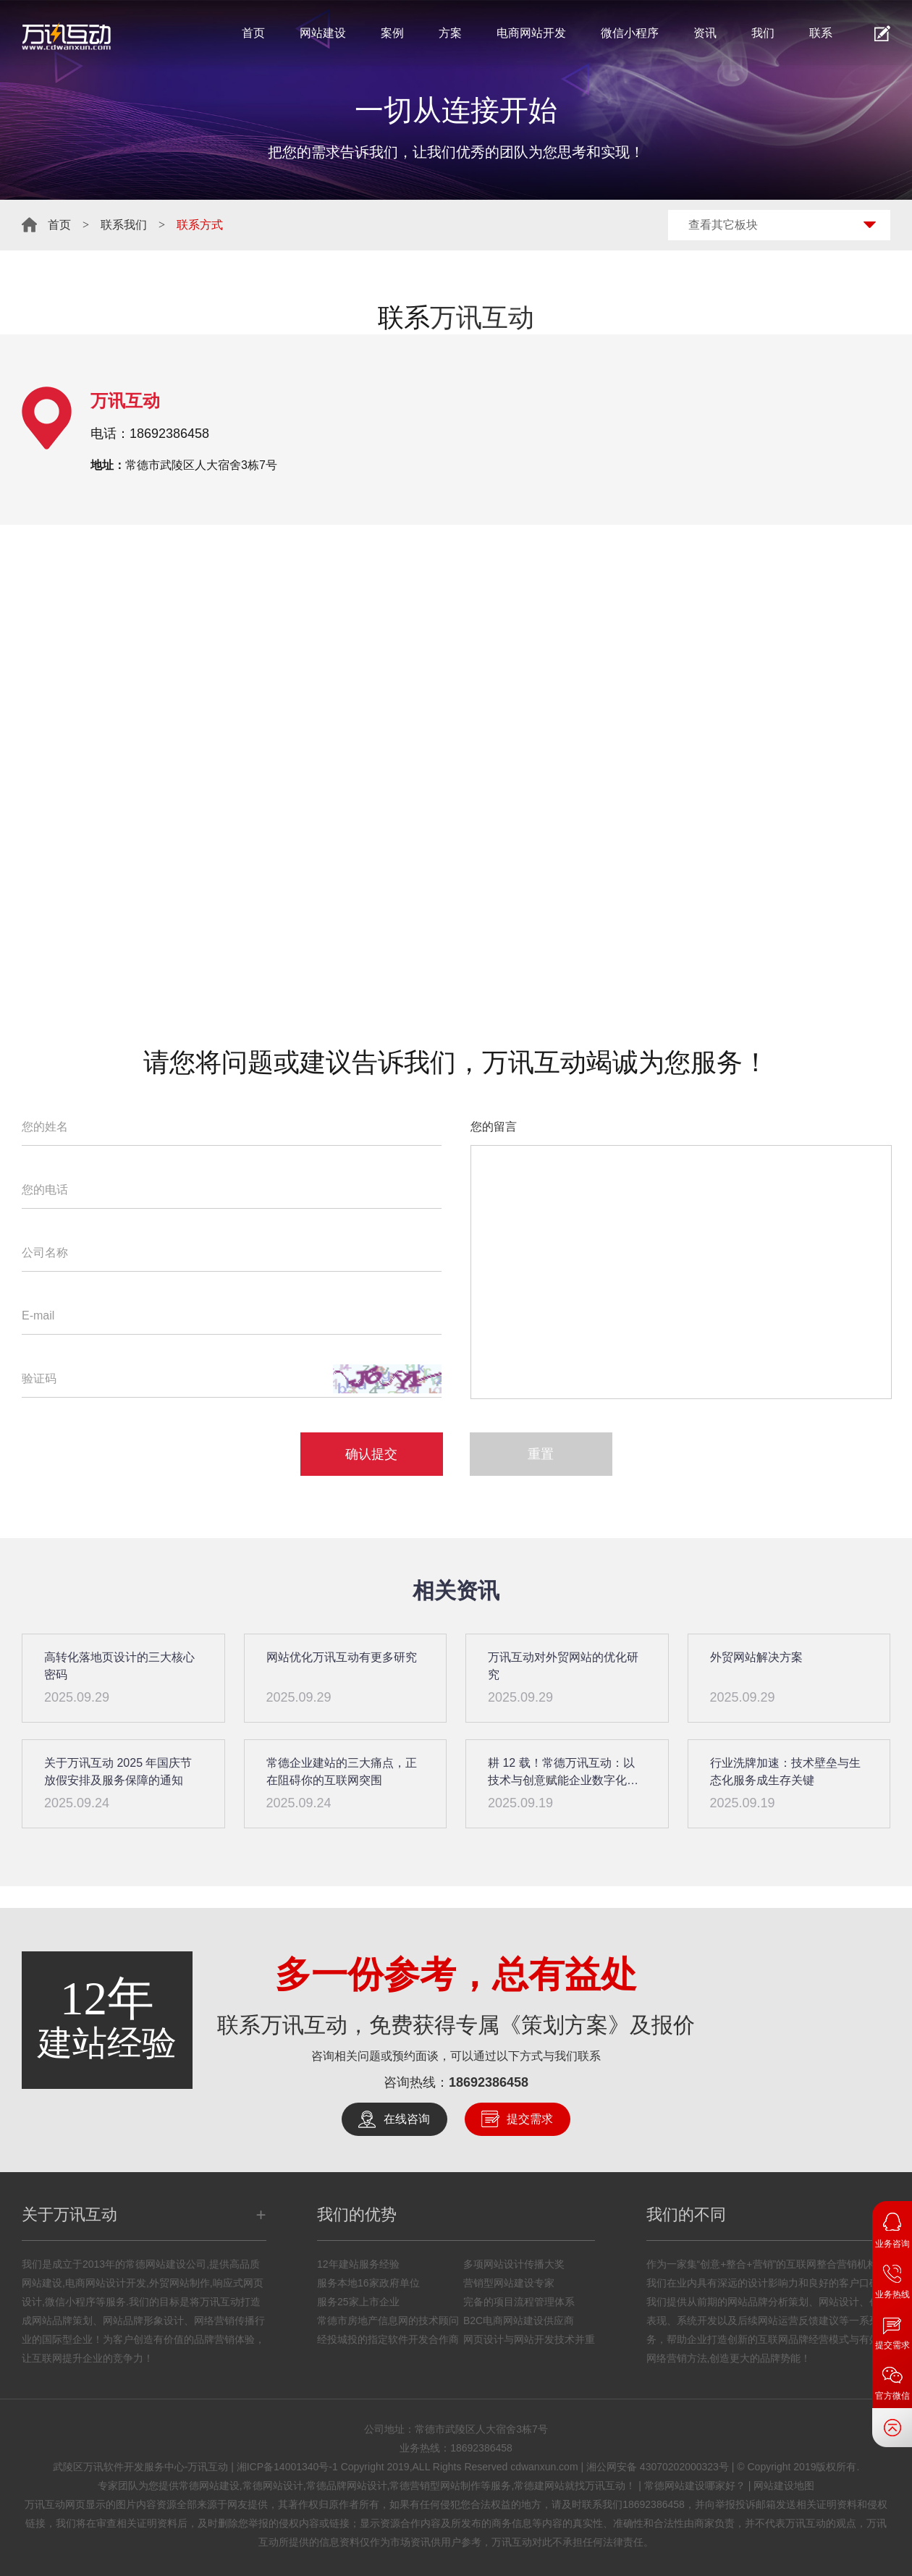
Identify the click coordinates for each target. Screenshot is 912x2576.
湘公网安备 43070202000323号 (657, 2466)
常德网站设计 (272, 2485)
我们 (762, 33)
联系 (820, 33)
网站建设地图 (783, 2485)
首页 (253, 33)
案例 (392, 33)
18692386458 (488, 2082)
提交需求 (530, 2119)
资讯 (705, 33)
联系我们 (124, 225)
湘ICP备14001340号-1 (287, 2466)
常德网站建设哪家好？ (695, 2485)
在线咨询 (407, 2119)
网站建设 (323, 33)
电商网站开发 (531, 33)
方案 (450, 33)
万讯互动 (482, 317)
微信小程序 (630, 33)
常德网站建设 (209, 2485)
